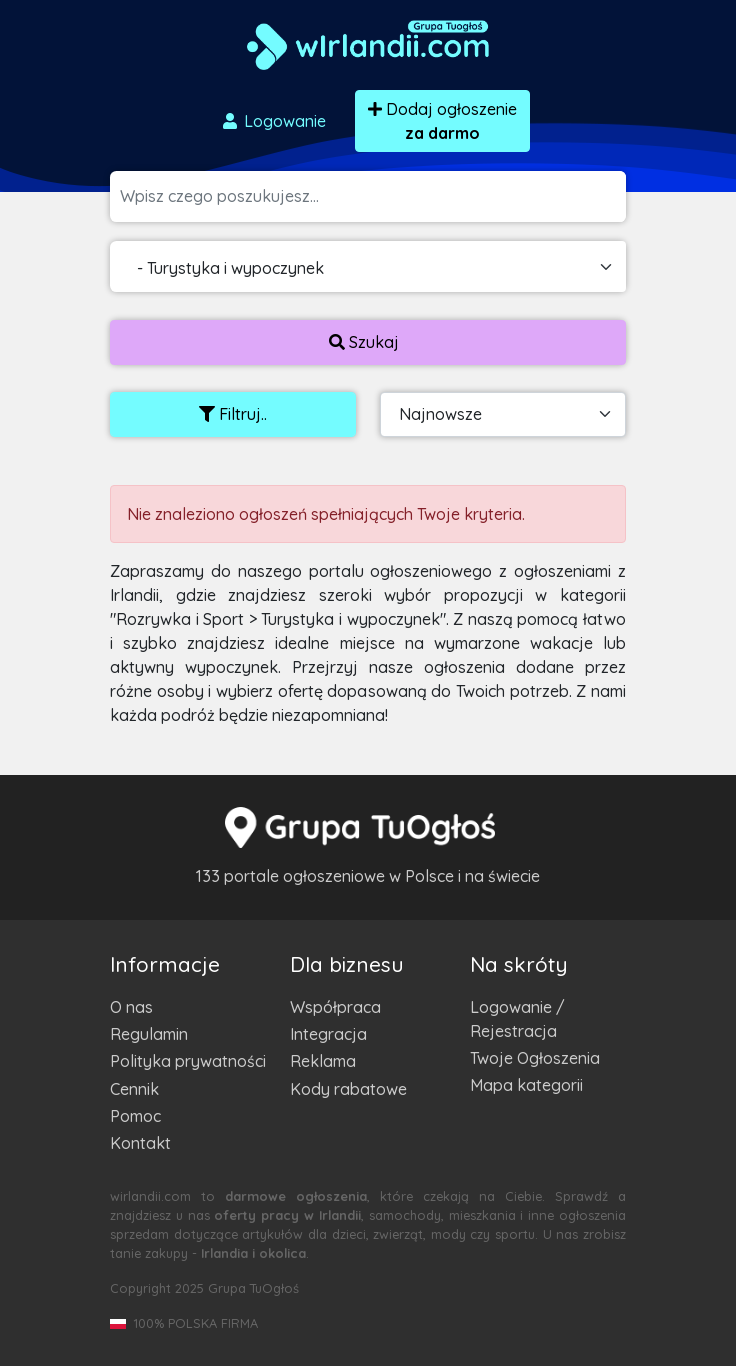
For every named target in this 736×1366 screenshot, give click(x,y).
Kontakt (140, 1143)
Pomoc (135, 1116)
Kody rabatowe (348, 1089)
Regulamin (149, 1034)
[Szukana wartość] (373, 196)
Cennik (134, 1089)
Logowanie (273, 121)
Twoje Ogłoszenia (535, 1058)
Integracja (328, 1034)
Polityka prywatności (188, 1061)
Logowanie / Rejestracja (517, 1019)
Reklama (323, 1061)
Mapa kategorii (526, 1085)
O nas (131, 1007)
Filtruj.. (233, 414)
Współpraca (335, 1007)
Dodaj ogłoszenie (442, 121)
